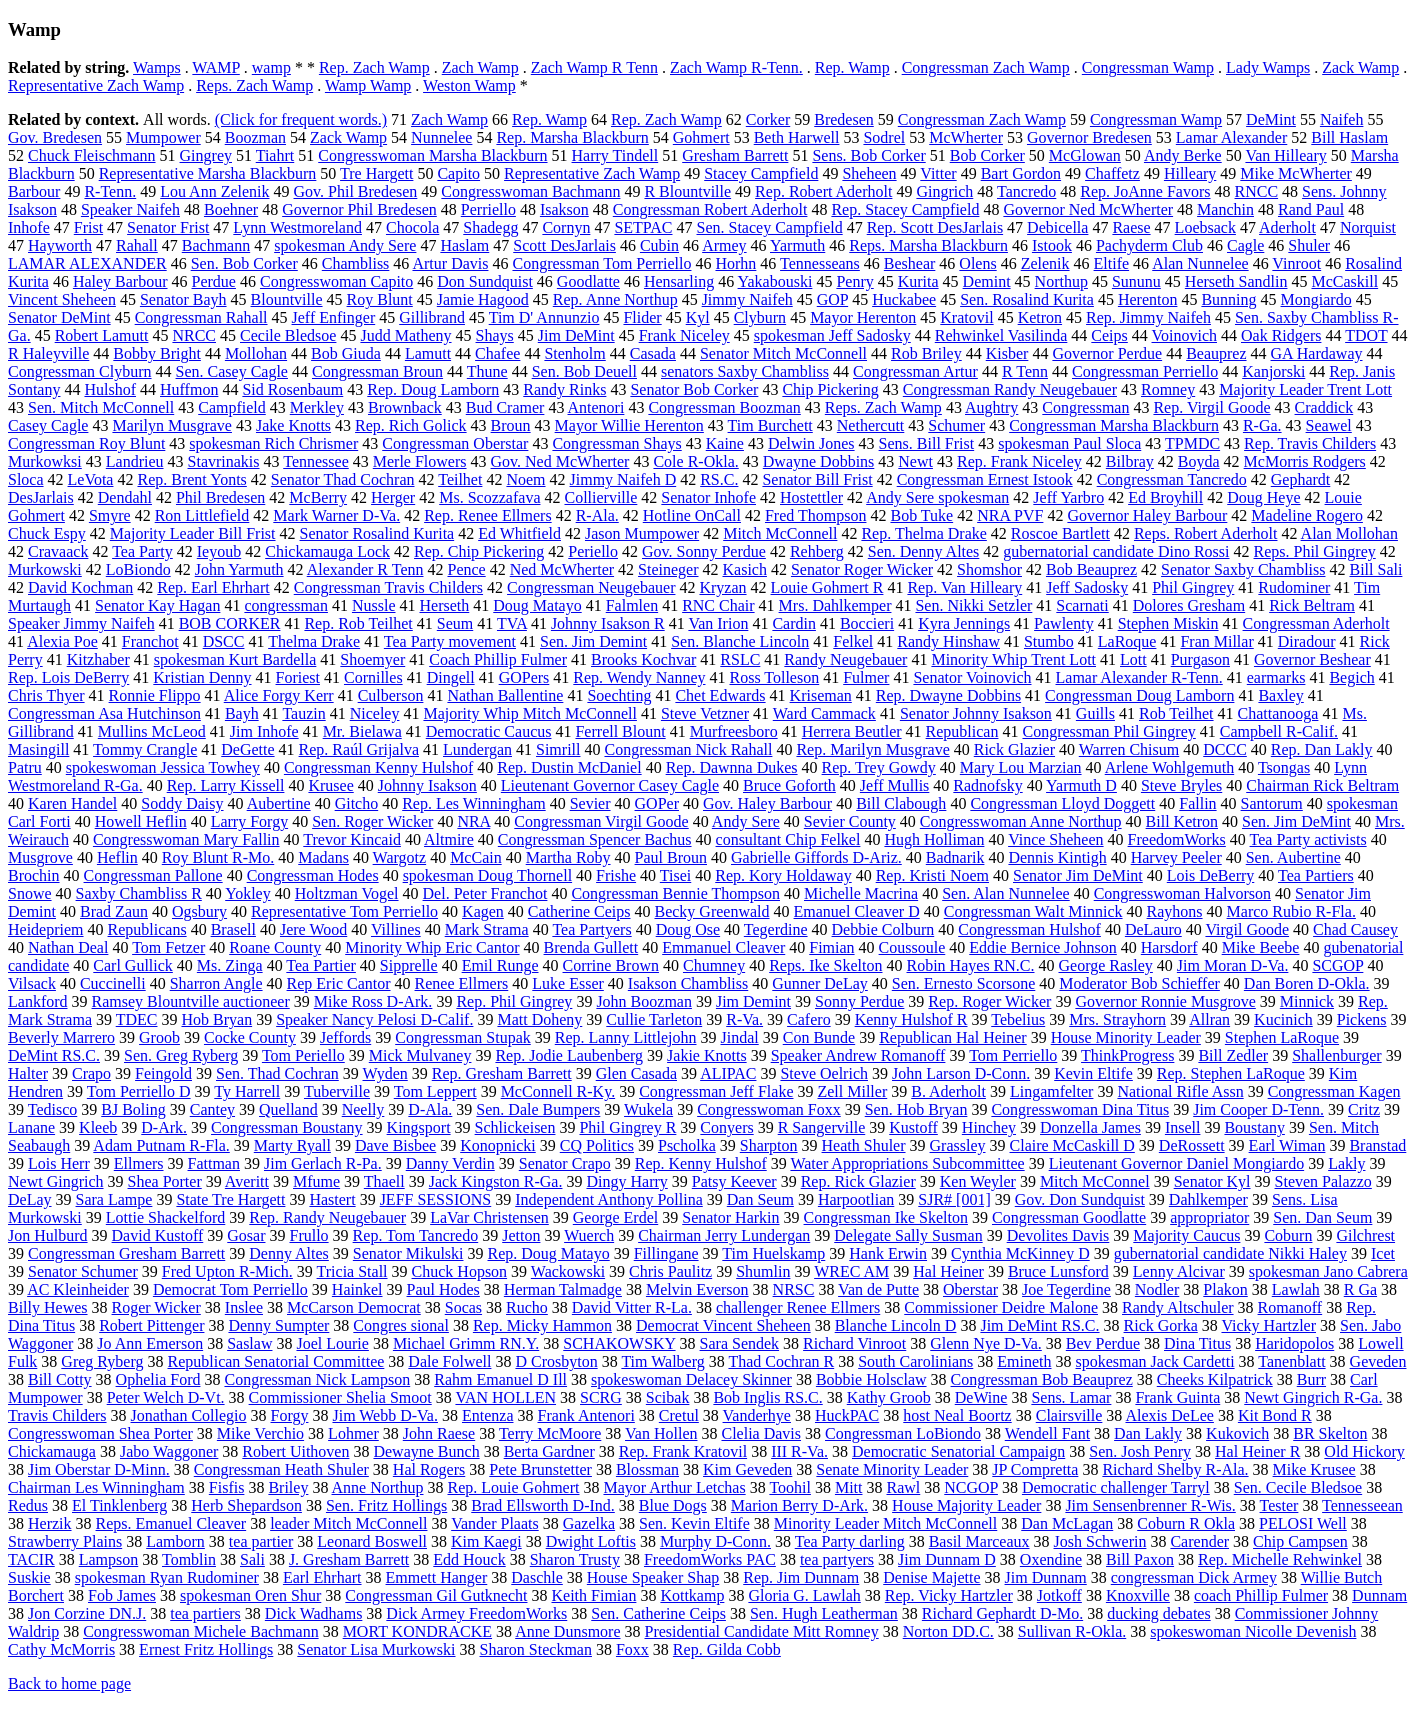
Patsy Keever (734, 1181)
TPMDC (1192, 443)
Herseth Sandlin (1236, 281)
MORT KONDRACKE (417, 1631)
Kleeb (98, 1127)
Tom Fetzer (168, 947)
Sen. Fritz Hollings (386, 1505)
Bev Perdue (1103, 1343)
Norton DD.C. (948, 1631)
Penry (854, 281)
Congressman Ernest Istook (985, 479)
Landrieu (135, 461)
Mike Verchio (260, 1433)
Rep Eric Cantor (339, 983)
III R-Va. (799, 1451)
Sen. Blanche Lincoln (740, 641)
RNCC (1257, 191)
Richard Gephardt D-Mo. (1002, 1613)
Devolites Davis (1058, 1235)
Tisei (675, 875)
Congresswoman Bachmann (530, 191)
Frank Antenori (586, 1415)
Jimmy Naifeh (747, 299)
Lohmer (353, 1433)
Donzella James (1090, 1127)
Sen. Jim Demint (593, 641)
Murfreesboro (734, 731)
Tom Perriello (1013, 1055)
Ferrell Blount (620, 731)
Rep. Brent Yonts (191, 479)
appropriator (1209, 1217)
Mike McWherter (1296, 173)
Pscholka (687, 1145)
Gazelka (589, 1523)
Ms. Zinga (230, 965)
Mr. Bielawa (362, 731)
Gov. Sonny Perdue (704, 551)
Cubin (659, 245)
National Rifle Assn (1180, 1091)
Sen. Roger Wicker (372, 821)
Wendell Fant (1047, 1433)
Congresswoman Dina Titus (1080, 1109)
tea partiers (205, 1613)
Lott (1133, 659)
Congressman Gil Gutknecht (436, 1595)
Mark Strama (487, 929)
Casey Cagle (48, 425)
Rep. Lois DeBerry (68, 677)
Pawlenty (1064, 623)
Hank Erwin (888, 1253)
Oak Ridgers (1281, 335)
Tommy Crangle (145, 749)
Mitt (849, 1487)
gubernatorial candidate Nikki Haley (1230, 1253)
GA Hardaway (1317, 353)
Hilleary (1190, 173)
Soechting (619, 695)
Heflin (117, 857)
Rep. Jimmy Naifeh (1148, 317)
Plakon (1225, 1289)
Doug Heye (1263, 497)
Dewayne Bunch (426, 1451)
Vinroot (1296, 263)
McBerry (318, 497)
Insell (1183, 1127)
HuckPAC (847, 1415)
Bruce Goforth (789, 785)
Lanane (31, 1127)
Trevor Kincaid (352, 839)
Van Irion (718, 623)
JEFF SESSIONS (436, 1199)
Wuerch (589, 1235)
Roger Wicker (156, 1307)
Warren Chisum (1129, 749)
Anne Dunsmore (567, 1631)
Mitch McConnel (1095, 1181)
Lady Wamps (1268, 67)
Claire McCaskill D (1072, 1145)
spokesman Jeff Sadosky (832, 335)
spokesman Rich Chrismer (273, 443)
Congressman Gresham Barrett (126, 1253)
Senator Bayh (183, 299)
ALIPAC (728, 1073)
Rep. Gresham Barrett (502, 1073)
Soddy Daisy (182, 803)
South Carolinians (915, 1361)
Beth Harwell (797, 137)
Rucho (527, 1307)
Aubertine (279, 803)
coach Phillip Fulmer (1261, 1595)
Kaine (725, 443)
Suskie (29, 1577)
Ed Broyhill (1165, 497)
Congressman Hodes (313, 875)
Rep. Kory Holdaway (783, 875)
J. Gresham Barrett (349, 1559)
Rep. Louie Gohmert (514, 1487)
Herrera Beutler (852, 731)
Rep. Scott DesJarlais (935, 227)
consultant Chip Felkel (788, 839)
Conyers (726, 1127)
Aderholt (1287, 227)
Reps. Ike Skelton (825, 965)
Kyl (698, 317)
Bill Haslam (1349, 137)
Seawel (1329, 425)
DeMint (1271, 119)
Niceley (375, 713)
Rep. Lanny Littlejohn (626, 1037)
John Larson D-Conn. (961, 1073)
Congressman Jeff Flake (716, 1091)
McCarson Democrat (354, 1307)
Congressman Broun (377, 371)
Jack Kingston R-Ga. (496, 1181)
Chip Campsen (1300, 1541)
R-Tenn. (110, 191)
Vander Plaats (495, 1523)
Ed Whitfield (519, 533)
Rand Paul (1311, 209)
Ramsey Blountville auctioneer (191, 1001)
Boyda (1199, 461)
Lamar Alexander (1232, 137)
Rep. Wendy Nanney (639, 677)
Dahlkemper (1208, 1199)
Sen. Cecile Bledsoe (1298, 1487)
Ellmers (139, 1163)
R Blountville (687, 191)
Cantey (212, 1109)
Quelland (288, 1109)
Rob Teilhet (1176, 713)
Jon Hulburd (48, 1235)
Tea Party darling (850, 1541)
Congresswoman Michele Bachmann (201, 1631)
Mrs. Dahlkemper (835, 605)
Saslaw (249, 1343)
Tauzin (303, 713)
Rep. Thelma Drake (923, 533)
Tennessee (316, 461)
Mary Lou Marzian (1021, 767)
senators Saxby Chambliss (745, 371)
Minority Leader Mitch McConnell (886, 1523)
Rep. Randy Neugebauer (327, 1217)
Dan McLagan (1067, 1523)
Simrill (558, 749)
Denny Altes (289, 1253)
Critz (1364, 1109)
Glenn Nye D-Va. (986, 1343)
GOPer (657, 803)
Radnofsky (987, 785)
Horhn (735, 263)
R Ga (1360, 1289)
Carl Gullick (133, 965)
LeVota (91, 479)
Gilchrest (1365, 1235)
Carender (1199, 1541)
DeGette (247, 749)
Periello (593, 551)
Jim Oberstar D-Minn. (99, 1469)
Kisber (1007, 353)
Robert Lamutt (102, 335)
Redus (28, 1505)
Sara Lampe (114, 1199)
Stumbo (1049, 641)
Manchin (1225, 209)
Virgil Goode (1247, 929)
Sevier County (850, 821)
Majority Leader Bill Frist (193, 533)
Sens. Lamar (1071, 1397)
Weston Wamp (469, 85)
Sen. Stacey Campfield (770, 227)
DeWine (981, 1397)
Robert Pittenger (151, 1325)
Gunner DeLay (820, 983)
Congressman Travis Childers (388, 587)
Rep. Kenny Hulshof (701, 1163)
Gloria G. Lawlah (804, 1595)
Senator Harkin (730, 1217)
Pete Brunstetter (540, 1469)
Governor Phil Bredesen (359, 209)
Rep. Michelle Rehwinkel (1280, 1559)
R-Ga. (1262, 425)
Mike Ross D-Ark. (373, 1001)
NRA (473, 821)
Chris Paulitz (670, 1271)
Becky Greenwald (711, 911)
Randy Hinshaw (948, 641)
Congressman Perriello (1145, 371)
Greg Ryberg (102, 1361)
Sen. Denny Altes (924, 551)
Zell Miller (852, 1091)
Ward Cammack (824, 713)
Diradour (1307, 641)
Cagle (1245, 245)
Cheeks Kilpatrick (1215, 1379)
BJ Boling (133, 1109)
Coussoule (912, 947)
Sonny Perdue (859, 1001)
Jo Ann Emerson (150, 1343)
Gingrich (944, 191)
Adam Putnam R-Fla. (161, 1145)
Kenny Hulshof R (911, 1019)
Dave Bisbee (395, 1145)
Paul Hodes (443, 1289)
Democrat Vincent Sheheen (723, 1325)
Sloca (26, 479)
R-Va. (744, 1019)
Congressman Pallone (153, 875)
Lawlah (1296, 1289)
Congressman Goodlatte (1069, 1217)
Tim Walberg (662, 1361)
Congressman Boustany (287, 1127)
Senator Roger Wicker (862, 569)
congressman (286, 605)
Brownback (405, 407)
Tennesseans (820, 263)
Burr (1311, 1379)
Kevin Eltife (1093, 1073)
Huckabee (904, 299)
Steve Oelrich (824, 1073)
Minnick (1307, 1001)
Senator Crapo (565, 1163)
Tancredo (1026, 191)
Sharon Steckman (536, 1649)
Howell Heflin (141, 821)
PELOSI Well (1303, 1523)
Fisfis (227, 1487)
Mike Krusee (1314, 1469)
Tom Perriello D (139, 1091)
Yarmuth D (1081, 785)
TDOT (1366, 335)
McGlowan (1085, 155)
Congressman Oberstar (455, 443)
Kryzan (722, 587)
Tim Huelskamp (773, 1253)
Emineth (1024, 1361)
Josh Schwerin (1100, 1541)
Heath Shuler (864, 1145)
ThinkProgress (1127, 1055)
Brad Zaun (114, 911)
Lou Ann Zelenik (214, 191)
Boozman (255, 137)
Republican (962, 731)
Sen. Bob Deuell (584, 371)
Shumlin (763, 1271)
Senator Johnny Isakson (976, 713)
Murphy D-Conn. (715, 1541)
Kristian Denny (202, 677)
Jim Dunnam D (947, 1559)
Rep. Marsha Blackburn (572, 137)
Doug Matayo (537, 605)
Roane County (275, 947)
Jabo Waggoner (169, 1451)
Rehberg (817, 551)
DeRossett (1192, 1145)
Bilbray (1130, 461)
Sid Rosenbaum (292, 389)
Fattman (214, 1163)
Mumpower (163, 137)
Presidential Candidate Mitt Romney (762, 1631)
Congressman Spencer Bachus (595, 839)
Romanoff (1290, 1307)
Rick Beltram (1312, 605)
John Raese (439, 1433)
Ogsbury (199, 911)
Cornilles (373, 677)
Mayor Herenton (863, 317)
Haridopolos (1294, 1343)
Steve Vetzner (705, 713)
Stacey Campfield (761, 173)
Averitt (247, 1181)
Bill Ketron (1182, 821)
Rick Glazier (1014, 749)
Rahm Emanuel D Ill (500, 1379)
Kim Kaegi (486, 1541)
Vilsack (32, 983)
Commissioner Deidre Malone (1001, 1307)
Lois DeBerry (1211, 875)
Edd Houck (469, 1559)
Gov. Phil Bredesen (356, 191)
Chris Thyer (46, 695)
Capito (458, 173)
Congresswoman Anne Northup (1021, 821)
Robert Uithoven (295, 1451)
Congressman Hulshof (1029, 929)
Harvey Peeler (1176, 857)
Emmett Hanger (437, 1577)
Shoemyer (372, 659)
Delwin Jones (811, 443)
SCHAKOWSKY (619, 1343)
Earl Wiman (1287, 1145)
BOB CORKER (230, 623)
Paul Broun (671, 857)
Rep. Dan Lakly (1322, 749)
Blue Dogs (673, 1505)
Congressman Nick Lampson (317, 1379)
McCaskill (1344, 281)
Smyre (110, 515)
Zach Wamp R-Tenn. (736, 67)
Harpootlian (856, 1199)
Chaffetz (1112, 173)
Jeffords (345, 1037)
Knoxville (1138, 1595)
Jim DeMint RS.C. (1039, 1325)
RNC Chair (718, 605)
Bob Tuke (921, 515)
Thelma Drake (314, 641)
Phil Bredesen (220, 497)
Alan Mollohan (1349, 533)
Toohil (790, 1487)
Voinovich (1184, 335)
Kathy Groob (889, 1397)
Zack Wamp (1360, 67)
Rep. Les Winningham (473, 803)
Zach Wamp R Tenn (594, 67)
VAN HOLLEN (505, 1397)
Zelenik (1045, 263)
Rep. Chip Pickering (479, 551)
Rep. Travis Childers (1310, 443)
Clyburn (760, 317)
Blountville (287, 299)
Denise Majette (931, 1577)
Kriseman (821, 695)
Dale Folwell (449, 1361)
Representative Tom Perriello (344, 911)
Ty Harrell (247, 1091)
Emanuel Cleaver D (857, 911)
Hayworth (60, 245)
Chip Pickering (830, 389)
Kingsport (419, 1127)
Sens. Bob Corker (868, 155)
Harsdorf (1169, 947)
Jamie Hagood (483, 299)
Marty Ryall (292, 1145)
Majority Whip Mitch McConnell (529, 713)
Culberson (391, 695)
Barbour (34, 191)
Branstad (1377, 1145)
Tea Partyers (591, 929)
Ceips (1109, 335)
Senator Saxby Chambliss (1243, 569)
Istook (1052, 245)
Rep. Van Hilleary (964, 587)
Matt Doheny (539, 1019)
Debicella (1057, 227)
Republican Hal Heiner (953, 1037)
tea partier (261, 1541)
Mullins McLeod (152, 731)
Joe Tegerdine (1066, 1289)
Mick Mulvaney (420, 1055)
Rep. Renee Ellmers (488, 515)
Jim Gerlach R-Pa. (323, 1163)
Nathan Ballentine (505, 695)
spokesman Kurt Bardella (235, 659)
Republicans (147, 929)
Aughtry (991, 407)
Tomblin (189, 1559)
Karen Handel (72, 803)
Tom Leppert (435, 1091)
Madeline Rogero (1307, 515)
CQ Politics (597, 1145)
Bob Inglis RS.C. (767, 1397)
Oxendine (1051, 1559)
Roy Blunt (380, 299)
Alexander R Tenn (365, 569)
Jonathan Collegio (189, 1415)
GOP (832, 299)
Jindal (740, 1037)
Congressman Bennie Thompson (675, 893)
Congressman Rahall (201, 317)
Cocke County (250, 1037)
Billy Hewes (48, 1307)
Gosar (246, 1235)
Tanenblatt (1291, 1361)
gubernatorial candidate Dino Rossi (1116, 551)
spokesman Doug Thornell (487, 875)
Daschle (537, 1577)
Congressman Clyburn (80, 371)
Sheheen (869, 173)
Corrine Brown (611, 965)
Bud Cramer (505, 407)
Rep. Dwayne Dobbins (948, 695)
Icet (1383, 1253)
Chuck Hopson (460, 1271)
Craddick (1324, 407)
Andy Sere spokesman (937, 497)
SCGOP (1337, 965)
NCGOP (971, 1487)
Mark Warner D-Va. (336, 515)
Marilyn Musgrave (172, 425)
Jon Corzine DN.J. (87, 1613)
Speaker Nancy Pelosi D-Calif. (374, 1019)
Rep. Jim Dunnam (801, 1577)
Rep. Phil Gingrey (514, 1001)
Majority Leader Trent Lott (1305, 389)
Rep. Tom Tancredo (416, 1235)
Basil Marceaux (979, 1541)
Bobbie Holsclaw (871, 1379)
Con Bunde (819, 1037)
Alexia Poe (62, 641)
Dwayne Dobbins (819, 461)
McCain (476, 857)
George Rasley (1106, 965)
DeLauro (1153, 929)
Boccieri (867, 623)
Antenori (596, 407)
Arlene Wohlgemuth (1170, 767)
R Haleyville (48, 353)
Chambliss (356, 263)
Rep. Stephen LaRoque (1231, 1073)
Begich (1351, 677)
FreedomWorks (1177, 839)
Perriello (488, 209)
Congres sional (401, 1325)
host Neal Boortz (957, 1415)
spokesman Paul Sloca (1069, 443)
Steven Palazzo (1323, 1181)
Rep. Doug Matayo (549, 1253)
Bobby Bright (157, 353)
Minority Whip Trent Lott (1013, 659)
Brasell (233, 929)
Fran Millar (1216, 641)
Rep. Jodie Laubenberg (569, 1055)
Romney (1168, 389)
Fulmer (866, 677)
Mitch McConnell (780, 533)
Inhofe (29, 227)
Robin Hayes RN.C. (971, 965)
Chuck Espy (47, 533)
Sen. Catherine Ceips (658, 1613)
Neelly (363, 1109)
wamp (271, 67)
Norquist (1368, 227)
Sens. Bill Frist (927, 443)
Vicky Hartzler (1268, 1325)
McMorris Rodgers (1305, 461)
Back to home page (69, 1683)
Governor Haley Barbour (1147, 515)
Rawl (903, 1487)
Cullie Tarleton (654, 1019)
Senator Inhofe (708, 497)
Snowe (30, 893)
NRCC (194, 335)
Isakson (564, 209)
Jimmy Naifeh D (623, 479)
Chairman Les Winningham (96, 1487)
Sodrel (884, 137)
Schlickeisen (515, 1127)
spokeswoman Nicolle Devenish (1253, 1631)
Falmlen (632, 605)
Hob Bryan (216, 1019)
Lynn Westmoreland (297, 227)
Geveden (1378, 1361)
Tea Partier (321, 965)
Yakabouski (775, 281)
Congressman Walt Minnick (1033, 911)
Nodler (1157, 1289)
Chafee (497, 353)
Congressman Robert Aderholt (710, 209)
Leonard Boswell (372, 1541)
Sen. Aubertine (1293, 857)
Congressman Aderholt (1316, 623)
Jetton (521, 1235)
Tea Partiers (1316, 875)
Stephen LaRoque (1282, 1037)
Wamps (157, 67)
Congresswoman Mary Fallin (186, 839)
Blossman (647, 1469)
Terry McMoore (550, 1433)
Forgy (290, 1415)
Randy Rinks (564, 389)
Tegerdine (776, 929)
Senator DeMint (59, 317)
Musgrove (40, 857)
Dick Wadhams (314, 1613)
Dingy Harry (626, 1181)
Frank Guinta (1177, 1397)
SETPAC (643, 227)
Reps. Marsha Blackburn (928, 245)
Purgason (1200, 659)
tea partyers (837, 1559)
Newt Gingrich (56, 1181)
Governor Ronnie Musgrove (1165, 1001)
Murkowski (45, 569)
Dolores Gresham (1189, 605)
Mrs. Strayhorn (1117, 1019)
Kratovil (966, 317)
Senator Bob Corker (694, 389)
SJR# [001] (954, 1199)
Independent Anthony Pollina (609, 1199)
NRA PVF (1010, 515)
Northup (1061, 281)
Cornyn (566, 227)
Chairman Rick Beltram (1322, 785)
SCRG (601, 1397)
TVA (512, 623)
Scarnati (1082, 605)
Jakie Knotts (707, 1055)
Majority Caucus (1186, 1235)
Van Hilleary (1285, 155)
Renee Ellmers (462, 983)
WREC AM (851, 1271)
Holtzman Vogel (347, 893)
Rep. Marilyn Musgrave (872, 749)
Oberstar (970, 1289)
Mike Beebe (1261, 947)
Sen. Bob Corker (244, 263)
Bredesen (844, 119)
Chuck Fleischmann (92, 155)
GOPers (524, 677)
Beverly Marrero (61, 1037)
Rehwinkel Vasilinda (1001, 335)
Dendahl (125, 497)
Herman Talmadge (563, 1289)
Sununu (1136, 281)
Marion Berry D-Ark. (799, 1505)
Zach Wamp (480, 67)
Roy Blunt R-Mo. (218, 857)
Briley (288, 1487)
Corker (768, 119)
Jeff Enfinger (334, 317)
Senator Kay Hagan (157, 605)
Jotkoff (1059, 1595)
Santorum (1272, 803)
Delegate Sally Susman (908, 1235)
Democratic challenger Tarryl (1116, 1487)
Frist (88, 227)
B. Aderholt (948, 1091)
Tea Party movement (450, 641)
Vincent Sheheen (62, 299)
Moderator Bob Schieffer (1139, 983)
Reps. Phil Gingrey (1315, 551)
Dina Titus (1197, 1343)
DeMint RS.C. (54, 1055)
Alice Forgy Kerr (279, 695)
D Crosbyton (556, 1361)
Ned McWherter (562, 569)
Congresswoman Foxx (769, 1109)
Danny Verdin (450, 1163)
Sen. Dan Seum (1322, 1217)
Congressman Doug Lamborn (1139, 695)
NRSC (794, 1289)
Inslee (244, 1307)
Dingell (451, 677)
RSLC (740, 659)
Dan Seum (760, 1199)
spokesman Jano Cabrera (1328, 1271)
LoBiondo (138, 569)
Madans (323, 857)
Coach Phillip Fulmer (498, 659)
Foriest (298, 677)
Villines (396, 929)
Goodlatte (588, 281)
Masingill (38, 749)
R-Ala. (597, 515)
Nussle (374, 605)
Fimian (831, 947)
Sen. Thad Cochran (277, 1073)
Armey (724, 245)
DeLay (30, 1199)
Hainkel (357, 1289)
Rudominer (1294, 587)
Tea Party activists (1308, 839)
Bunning (1228, 299)
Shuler (1309, 245)
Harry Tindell (615, 155)
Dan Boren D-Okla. (1307, 983)
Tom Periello (303, 1055)
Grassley (958, 1145)
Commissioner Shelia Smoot (340, 1397)
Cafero (809, 1019)
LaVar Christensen (489, 1217)
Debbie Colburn (883, 929)
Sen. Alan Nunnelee (1006, 893)
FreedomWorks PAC (710, 1559)
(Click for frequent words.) (301, 119)
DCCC (1225, 749)
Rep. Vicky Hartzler (949, 1595)
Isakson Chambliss (688, 983)
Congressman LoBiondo (903, 1433)
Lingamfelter (1052, 1091)
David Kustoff (158, 1235)
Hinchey (989, 1127)
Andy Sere (746, 821)
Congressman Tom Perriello (601, 263)
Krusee (330, 785)
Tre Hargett (376, 173)
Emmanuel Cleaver (723, 947)
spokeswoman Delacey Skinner (691, 1379)
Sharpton (769, 1145)
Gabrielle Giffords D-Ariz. (816, 857)
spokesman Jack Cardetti (1155, 1361)
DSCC (224, 641)
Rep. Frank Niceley (1019, 461)
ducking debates (1159, 1613)
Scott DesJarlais (564, 245)
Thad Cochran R (781, 1361)
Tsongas (1284, 767)
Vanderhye (757, 1415)
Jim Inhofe (264, 731)
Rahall (137, 245)
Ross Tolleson (774, 677)
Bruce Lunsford (1058, 1271)
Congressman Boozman (724, 407)
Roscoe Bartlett (1060, 533)
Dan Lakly (1148, 1433)
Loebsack (1205, 227)
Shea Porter (165, 1181)
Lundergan (477, 749)
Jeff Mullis (894, 785)
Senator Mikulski (408, 1253)
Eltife (1112, 263)
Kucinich (1283, 1019)
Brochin (34, 875)
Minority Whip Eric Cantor (432, 947)
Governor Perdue (1107, 353)
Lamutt (428, 353)
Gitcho (357, 803)
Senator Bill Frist (817, 479)
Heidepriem (46, 929)
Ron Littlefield (202, 515)
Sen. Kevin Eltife (694, 1523)
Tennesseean (1362, 1505)
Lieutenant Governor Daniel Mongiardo (1176, 1163)
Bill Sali (1375, 569)
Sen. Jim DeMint (1296, 821)
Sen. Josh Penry (1140, 1451)
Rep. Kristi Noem (932, 875)
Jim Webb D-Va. (385, 1415)
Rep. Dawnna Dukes (732, 767)
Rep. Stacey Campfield (905, 209)
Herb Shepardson (246, 1505)
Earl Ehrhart (322, 1577)
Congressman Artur (915, 371)
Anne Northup (378, 1487)
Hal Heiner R (1257, 1451)
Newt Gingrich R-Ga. (1313, 1397)
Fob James (122, 1595)
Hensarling (679, 281)
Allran (1209, 1019)
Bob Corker (987, 155)
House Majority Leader (966, 1505)
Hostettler (811, 497)
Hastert (332, 1199)
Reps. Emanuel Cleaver (171, 1523)
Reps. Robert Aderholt (1206, 533)
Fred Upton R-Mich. (227, 1271)
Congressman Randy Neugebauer (1010, 389)
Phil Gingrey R (627, 1127)
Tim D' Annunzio (544, 317)
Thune (487, 371)
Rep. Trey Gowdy (879, 767)
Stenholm (574, 353)
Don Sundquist (485, 281)
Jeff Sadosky (1087, 587)
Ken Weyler (978, 1181)
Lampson (109, 1559)
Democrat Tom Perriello (230, 1289)
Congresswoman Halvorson (1182, 893)
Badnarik (955, 857)
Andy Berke (1183, 155)
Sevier (590, 803)
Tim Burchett (770, 425)
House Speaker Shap (653, 1577)
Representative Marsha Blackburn (208, 173)
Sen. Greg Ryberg (181, 1055)
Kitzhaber (98, 659)
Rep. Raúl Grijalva (359, 749)
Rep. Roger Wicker (989, 1001)
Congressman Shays (616, 443)
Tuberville (337, 1091)
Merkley (317, 407)
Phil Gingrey (1193, 587)
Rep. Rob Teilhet (358, 623)
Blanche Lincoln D (896, 1325)
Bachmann (216, 245)
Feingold (163, 1073)
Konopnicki (498, 1145)
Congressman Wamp (1148, 67)
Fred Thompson (815, 515)
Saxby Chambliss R (139, 893)
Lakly (1346, 1163)
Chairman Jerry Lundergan (724, 1235)
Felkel (853, 641)
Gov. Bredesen (55, 137)
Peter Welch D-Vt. (166, 1397)
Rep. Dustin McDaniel (569, 767)
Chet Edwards (720, 695)
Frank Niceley (684, 335)
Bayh (242, 713)
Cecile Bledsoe (288, 335)
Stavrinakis (224, 461)
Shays (495, 335)
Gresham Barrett (735, 155)
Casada (653, 353)
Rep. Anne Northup (615, 299)
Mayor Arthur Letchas (674, 1487)
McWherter (966, 137)
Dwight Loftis (591, 1541)
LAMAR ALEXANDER (87, 263)
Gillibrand (432, 317)
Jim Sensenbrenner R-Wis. (1150, 1505)
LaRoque (1127, 641)
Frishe (616, 875)
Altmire (449, 839)
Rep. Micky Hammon (542, 1325)
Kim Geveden (747, 1469)
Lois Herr (59, 1163)
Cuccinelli (113, 983)
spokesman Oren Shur (250, 1595)
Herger (393, 497)
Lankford (38, 1001)
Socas (463, 1307)
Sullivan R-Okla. (1072, 1631)
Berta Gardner (549, 1451)
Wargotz (400, 857)
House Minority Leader (1126, 1037)
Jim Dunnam (1046, 1577)
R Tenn (1025, 371)
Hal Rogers (429, 1469)
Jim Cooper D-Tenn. (1258, 1109)
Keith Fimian (594, 1595)
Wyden (385, 1073)
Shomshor (989, 569)
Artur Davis (450, 263)
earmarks (1276, 677)
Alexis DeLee (1169, 1415)
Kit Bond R (1275, 1415)
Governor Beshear (1312, 659)
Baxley (1280, 695)
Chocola (412, 227)
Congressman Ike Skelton (886, 1217)
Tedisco (53, 1109)
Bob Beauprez (1091, 569)
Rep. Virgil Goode (1211, 407)
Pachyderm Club (1149, 245)
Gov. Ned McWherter (560, 461)
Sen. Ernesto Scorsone (964, 983)
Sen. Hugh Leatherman (824, 1613)
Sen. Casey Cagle (232, 371)
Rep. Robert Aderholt (823, 191)
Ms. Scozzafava (489, 497)
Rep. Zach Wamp (374, 67)
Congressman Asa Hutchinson (104, 713)
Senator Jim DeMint (1078, 875)
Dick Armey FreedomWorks (476, 1613)
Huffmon (189, 389)
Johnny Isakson (427, 785)
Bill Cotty (60, 1379)
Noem (525, 479)
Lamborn (175, 1541)
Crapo (91, 1073)
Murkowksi (45, 461)
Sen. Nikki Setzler (973, 605)
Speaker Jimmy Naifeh (81, 623)
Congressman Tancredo (1172, 479)
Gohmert (701, 137)
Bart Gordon (1021, 173)
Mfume (316, 1181)
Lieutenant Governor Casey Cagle (610, 785)
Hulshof (110, 389)
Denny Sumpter (278, 1325)
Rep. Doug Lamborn (433, 389)
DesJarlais (41, 497)
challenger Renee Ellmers (798, 1307)
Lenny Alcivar (1179, 1271)
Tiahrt (275, 155)
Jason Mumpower (642, 533)
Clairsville (1069, 1415)
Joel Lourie (332, 1343)
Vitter (938, 173)
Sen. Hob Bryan (916, 1109)
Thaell (384, 1181)
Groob (159, 1037)
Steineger (668, 569)
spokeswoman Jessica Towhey (163, 767)
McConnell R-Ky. (558, 1091)
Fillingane (666, 1253)
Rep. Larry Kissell (226, 785)
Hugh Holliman (934, 839)
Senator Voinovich (972, 677)
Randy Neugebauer (845, 659)
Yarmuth (797, 245)
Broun (511, 425)
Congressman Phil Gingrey (1108, 731)
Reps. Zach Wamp (254, 85)
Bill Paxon (1140, 1559)
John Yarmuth (239, 569)
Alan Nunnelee (1200, 263)
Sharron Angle (216, 983)
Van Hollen (661, 1433)
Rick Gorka (1161, 1325)
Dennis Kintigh (1057, 857)
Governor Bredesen (1089, 137)
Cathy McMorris (61, 1649)
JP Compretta (1035, 1469)
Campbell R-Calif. (1279, 731)
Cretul (679, 1415)
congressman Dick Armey (1194, 1577)
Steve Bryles (1181, 785)
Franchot (150, 641)
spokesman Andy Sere (345, 245)
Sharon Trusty (575, 1559)
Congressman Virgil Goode (601, 821)
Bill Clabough (901, 803)
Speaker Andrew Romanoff (858, 1055)
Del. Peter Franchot (485, 893)
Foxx (632, 1649)
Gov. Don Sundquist (1080, 1199)
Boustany (1254, 1127)
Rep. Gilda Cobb (727, 1649)
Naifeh (1342, 119)
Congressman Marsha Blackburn (1114, 425)
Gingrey (206, 155)
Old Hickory (1364, 1451)
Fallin (1197, 803)
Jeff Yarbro (1068, 497)
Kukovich (1237, 1433)
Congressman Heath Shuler (281, 1469)
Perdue (214, 281)
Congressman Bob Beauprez (1042, 1379)
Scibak (668, 1397)
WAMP (215, 67)
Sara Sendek (740, 1343)
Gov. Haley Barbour (767, 803)
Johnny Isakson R (608, 623)
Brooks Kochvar (643, 659)
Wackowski (568, 1271)
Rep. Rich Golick (411, 425)
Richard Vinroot (854, 1343)
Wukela (648, 1109)
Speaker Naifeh (130, 209)
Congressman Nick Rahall (688, 749)
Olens (977, 263)
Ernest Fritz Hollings (206, 1649)
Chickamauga (52, 1451)
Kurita (918, 281)
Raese (1131, 227)
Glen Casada (636, 1073)
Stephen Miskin (1168, 623)
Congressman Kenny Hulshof (378, 767)
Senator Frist (168, 227)
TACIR (31, 1559)
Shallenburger (1336, 1055)
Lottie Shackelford (166, 1217)
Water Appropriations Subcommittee (907, 1163)
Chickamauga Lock (327, 551)
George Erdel (615, 1217)
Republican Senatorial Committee (276, 1361)
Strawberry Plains (65, 1541)
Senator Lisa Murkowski (376, 1649)
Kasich (745, 569)
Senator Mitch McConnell (783, 353)
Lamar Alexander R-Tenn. (1139, 677)
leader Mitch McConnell (348, 1523)
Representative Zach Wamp (96, 85)
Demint (987, 281)
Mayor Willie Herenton (629, 425)
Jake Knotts (293, 425)
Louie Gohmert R (827, 587)
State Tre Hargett (230, 1199)
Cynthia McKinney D (1020, 1253)
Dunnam (1379, 1595)
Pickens (1362, 1019)
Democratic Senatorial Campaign (958, 1451)
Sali (252, 1559)
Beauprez (1216, 353)
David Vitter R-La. (632, 1307)
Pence (466, 569)
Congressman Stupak (463, 1037)
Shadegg (490, 227)
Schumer (956, 425)
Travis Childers (57, 1415)
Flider (642, 317)
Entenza (488, 1415)
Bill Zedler (1233, 1055)
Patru (25, 767)
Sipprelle (409, 965)
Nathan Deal (68, 947)
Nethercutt (871, 425)
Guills (1095, 713)
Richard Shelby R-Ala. (1175, 1469)
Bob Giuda (346, 353)
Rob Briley (926, 353)
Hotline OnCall (692, 515)
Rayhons (1175, 911)
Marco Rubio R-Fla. (1291, 911)
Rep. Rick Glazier (858, 1181)
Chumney (714, 965)
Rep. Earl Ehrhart (213, 587)
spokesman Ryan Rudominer (167, 1577)
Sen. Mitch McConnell (101, 407)
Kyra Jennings (964, 623)
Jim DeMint (576, 335)
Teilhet (460, 479)
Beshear (910, 263)
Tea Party (142, 551)
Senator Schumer (83, 1271)
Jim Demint (753, 1001)
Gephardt (1301, 479)
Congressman (1085, 407)
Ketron (1040, 317)
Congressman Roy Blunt (86, 443)
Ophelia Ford (158, 1379)
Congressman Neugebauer (591, 587)
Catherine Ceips (579, 911)
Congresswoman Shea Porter (100, 1433)
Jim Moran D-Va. (1233, 965)
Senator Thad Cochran (343, 479)
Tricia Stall (352, 1271)
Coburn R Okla (1186, 1523)
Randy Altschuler (1178, 1307)
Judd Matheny (405, 335)
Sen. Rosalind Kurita (1027, 299)
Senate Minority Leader (892, 1469)
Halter (28, 1073)
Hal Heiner (948, 1271)
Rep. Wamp (852, 67)
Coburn (1288, 1235)
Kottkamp (692, 1595)
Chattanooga (1278, 713)
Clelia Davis (761, 1433)
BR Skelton (1330, 1433)
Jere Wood (313, 929)
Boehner (231, 209)
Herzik (50, 1523)
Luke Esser (568, 983)
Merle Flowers (420, 461)
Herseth (445, 605)
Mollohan (256, 353)
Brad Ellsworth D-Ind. (543, 1505)
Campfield (232, 407)
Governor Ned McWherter (1088, 209)
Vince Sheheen (1055, 839)
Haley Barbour (120, 281)
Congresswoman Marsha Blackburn (432, 155)
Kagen (483, 911)
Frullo (308, 1235)
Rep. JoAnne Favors (1145, 191)
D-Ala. (430, 1109)
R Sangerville (822, 1127)
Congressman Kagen (1334, 1091)
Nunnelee (441, 137)
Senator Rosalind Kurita (377, 533)
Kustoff (913, 1127)
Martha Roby (568, 857)
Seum (455, 623)
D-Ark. (164, 1127)
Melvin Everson (697, 1289)
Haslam (464, 245)
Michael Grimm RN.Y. (466, 1343)
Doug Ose (688, 929)
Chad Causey (1355, 929)
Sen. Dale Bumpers (538, 1109)
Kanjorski (1273, 371)
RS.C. (719, 479)
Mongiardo (1316, 299)
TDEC (137, 1019)
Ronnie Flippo (155, 695)
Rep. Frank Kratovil (683, 1451)
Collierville (600, 497)
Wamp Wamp (368, 85)
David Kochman (80, 587)
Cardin (794, 623)
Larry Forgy (249, 821)
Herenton (1148, 299)
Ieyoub (219, 551)
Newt (915, 461)
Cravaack (58, 551)
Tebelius (1018, 1019)
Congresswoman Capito (336, 281)
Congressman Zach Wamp (986, 67)
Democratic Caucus (489, 731)
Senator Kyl (1212, 1181)
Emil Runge (500, 965)
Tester (1279, 1505)
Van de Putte (878, 1289)
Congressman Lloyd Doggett (1062, 803)
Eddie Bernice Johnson (1043, 947)
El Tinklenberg (119, 1505)
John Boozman (644, 1001)
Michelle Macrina (861, 893)
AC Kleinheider (78, 1289)
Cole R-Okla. (695, 461)
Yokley (248, 893)
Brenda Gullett (591, 947)
